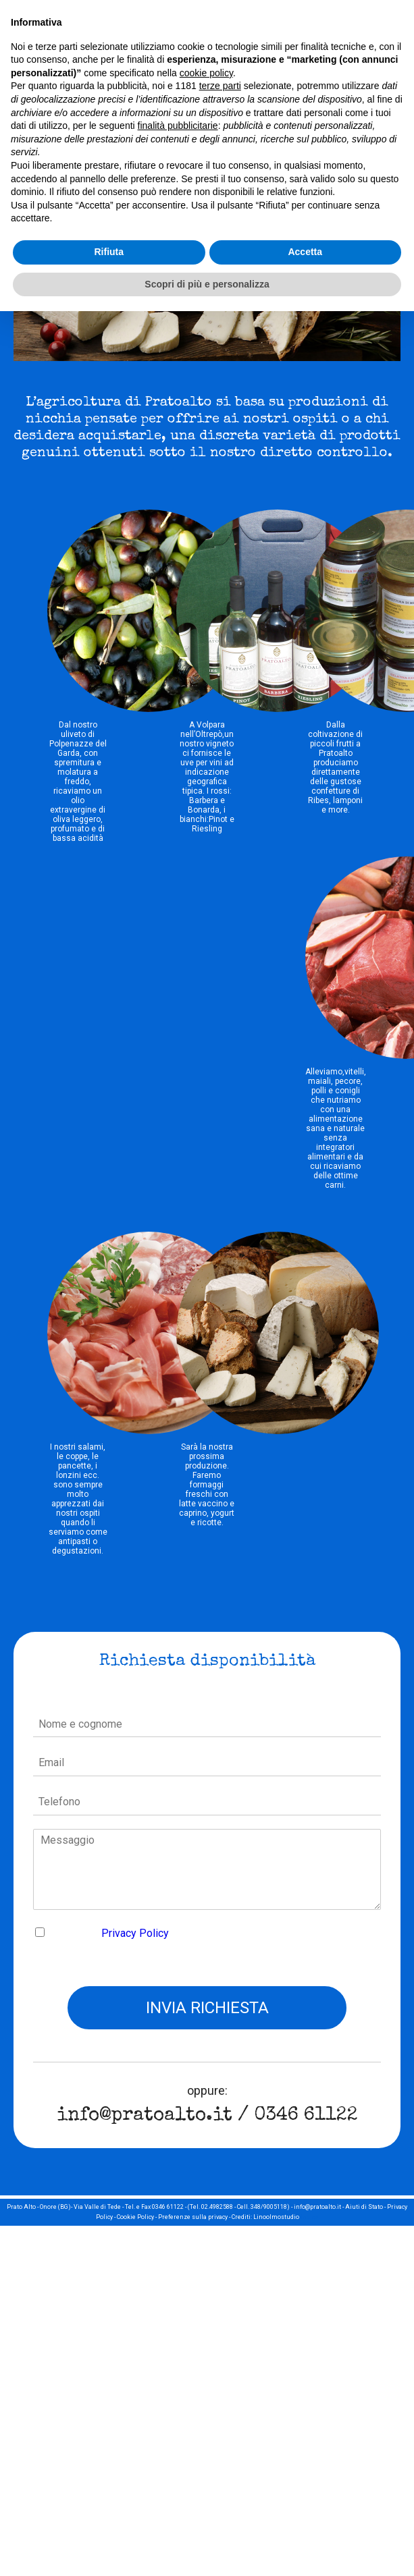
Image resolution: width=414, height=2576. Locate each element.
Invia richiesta (207, 2007)
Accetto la (110, 1933)
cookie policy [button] (206, 72)
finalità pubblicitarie (178, 125)
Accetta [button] (305, 251)
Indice (309, 2217)
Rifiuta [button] (109, 251)
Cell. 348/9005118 (262, 2206)
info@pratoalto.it (144, 2115)
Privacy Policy (135, 1933)
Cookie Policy (135, 2217)
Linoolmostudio (276, 2217)
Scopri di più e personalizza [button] (207, 284)
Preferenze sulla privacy (193, 2217)
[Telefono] (207, 1802)
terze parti (220, 85)
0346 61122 (306, 2115)
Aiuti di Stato (364, 2206)
